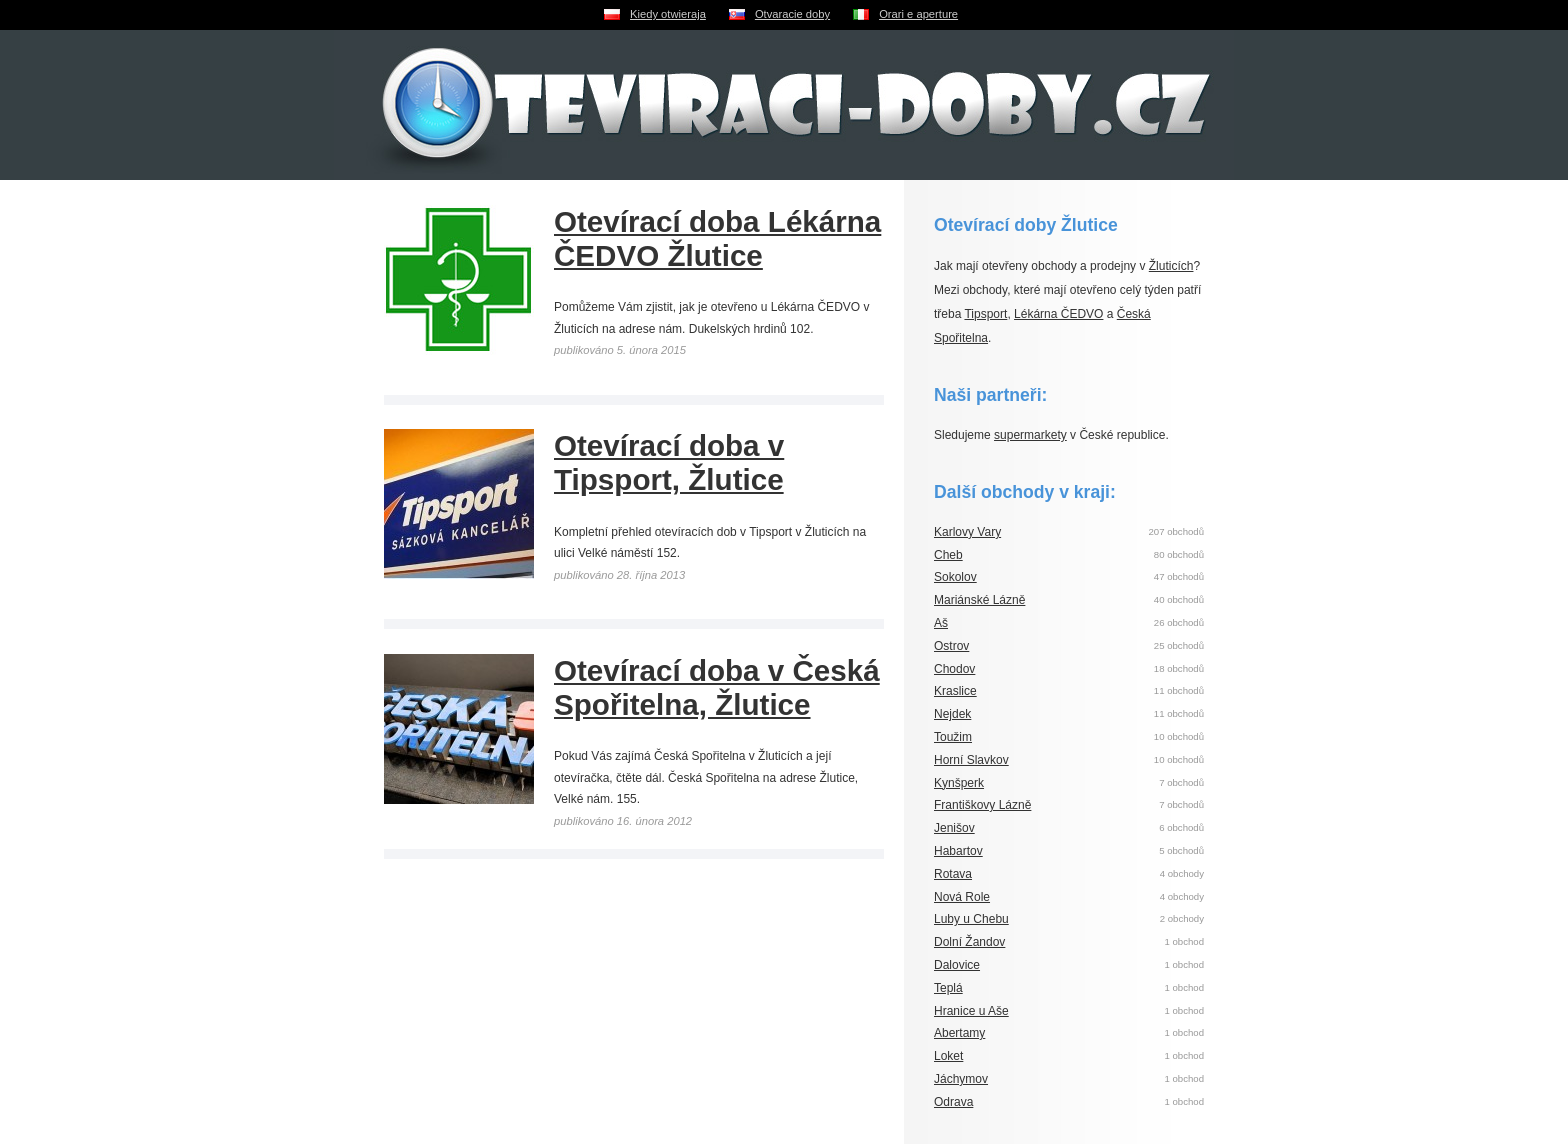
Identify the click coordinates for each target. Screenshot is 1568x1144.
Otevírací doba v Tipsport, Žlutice (669, 462)
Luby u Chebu (971, 919)
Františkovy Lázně (982, 805)
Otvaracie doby (792, 14)
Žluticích (1171, 266)
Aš (941, 623)
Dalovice (957, 965)
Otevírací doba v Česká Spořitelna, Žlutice (717, 687)
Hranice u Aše (971, 1011)
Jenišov (954, 828)
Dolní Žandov (969, 942)
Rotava (953, 874)
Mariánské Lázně (979, 600)
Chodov (954, 669)
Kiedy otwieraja (668, 14)
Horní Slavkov (971, 760)
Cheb (948, 555)
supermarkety (1030, 435)
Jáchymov (961, 1079)
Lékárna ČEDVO (1058, 314)
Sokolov (955, 577)
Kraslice (955, 691)
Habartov (958, 851)
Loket (948, 1056)
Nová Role (962, 897)
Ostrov (951, 646)
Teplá (948, 988)
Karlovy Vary (967, 532)
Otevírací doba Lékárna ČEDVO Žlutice (717, 238)
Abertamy (959, 1033)
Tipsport (985, 314)
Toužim (953, 737)
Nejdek (952, 714)
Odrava (953, 1102)
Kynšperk (959, 783)
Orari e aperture (918, 14)
